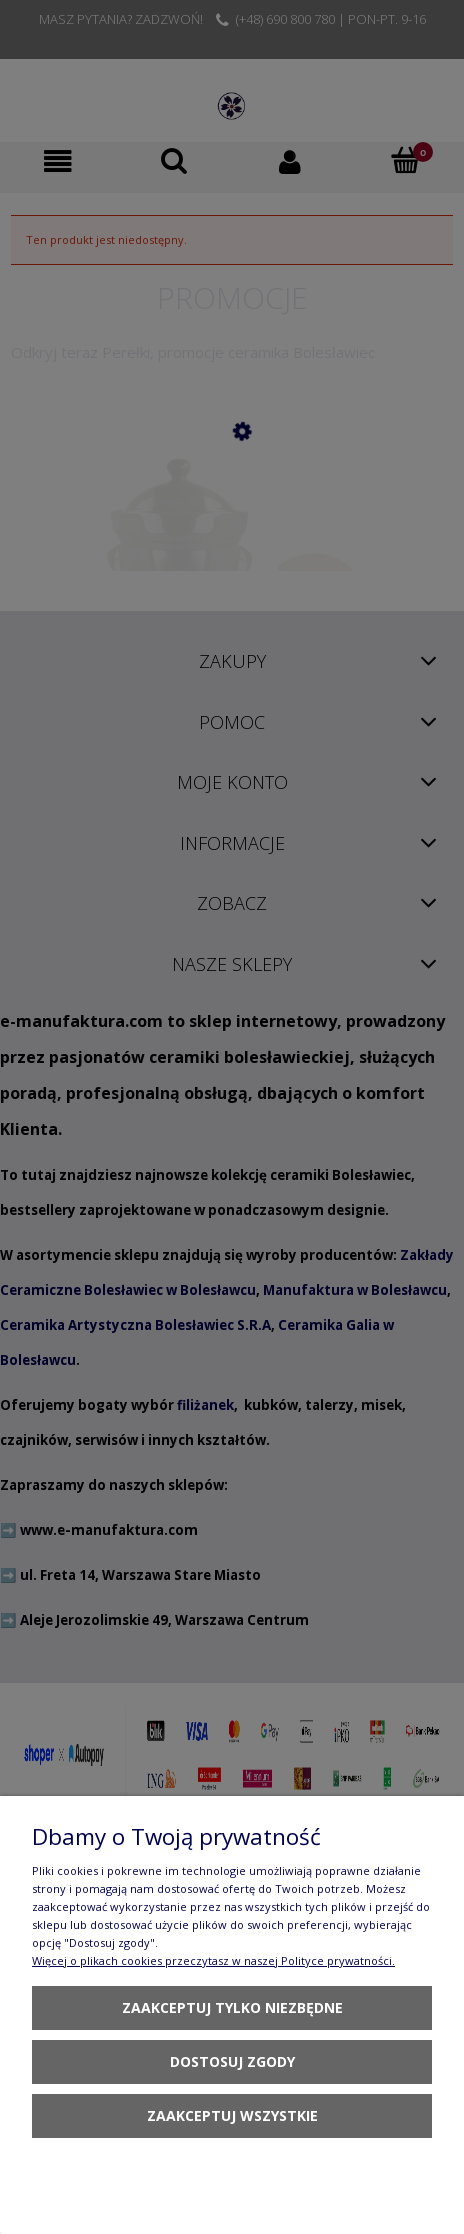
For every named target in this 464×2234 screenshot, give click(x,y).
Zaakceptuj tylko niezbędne (232, 2007)
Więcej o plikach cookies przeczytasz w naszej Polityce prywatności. (213, 1960)
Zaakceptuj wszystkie (232, 2115)
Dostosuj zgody (232, 2061)
